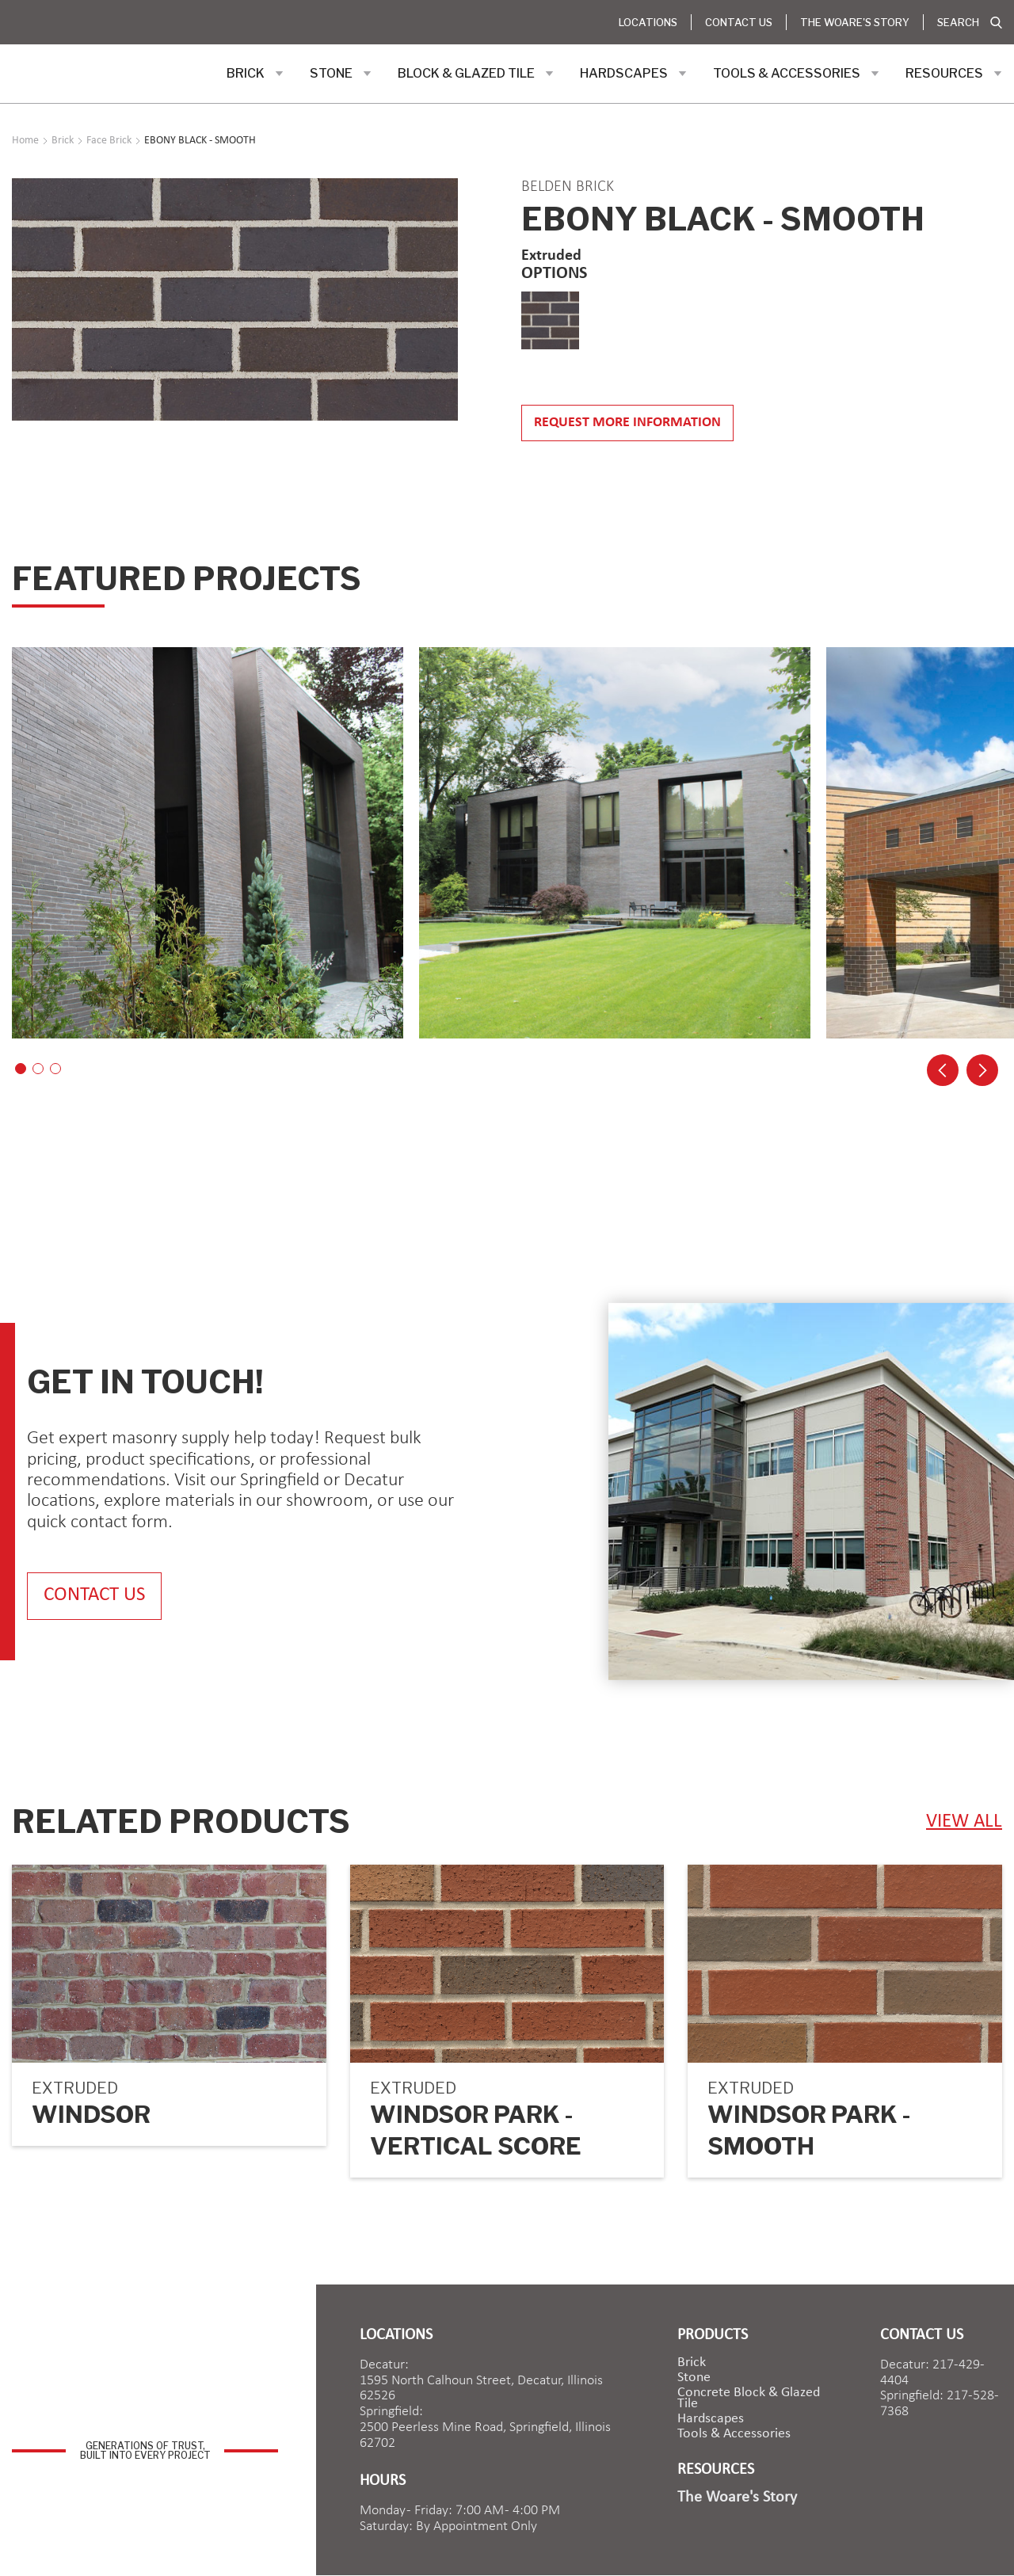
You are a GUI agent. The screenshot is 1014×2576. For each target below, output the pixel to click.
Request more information (627, 422)
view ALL (964, 1821)
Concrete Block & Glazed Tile (748, 2398)
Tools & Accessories (734, 2434)
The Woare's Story (854, 22)
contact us (94, 1596)
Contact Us (738, 22)
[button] (255, 73)
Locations (648, 22)
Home (25, 141)
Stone (694, 2378)
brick (691, 2362)
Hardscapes (710, 2419)
